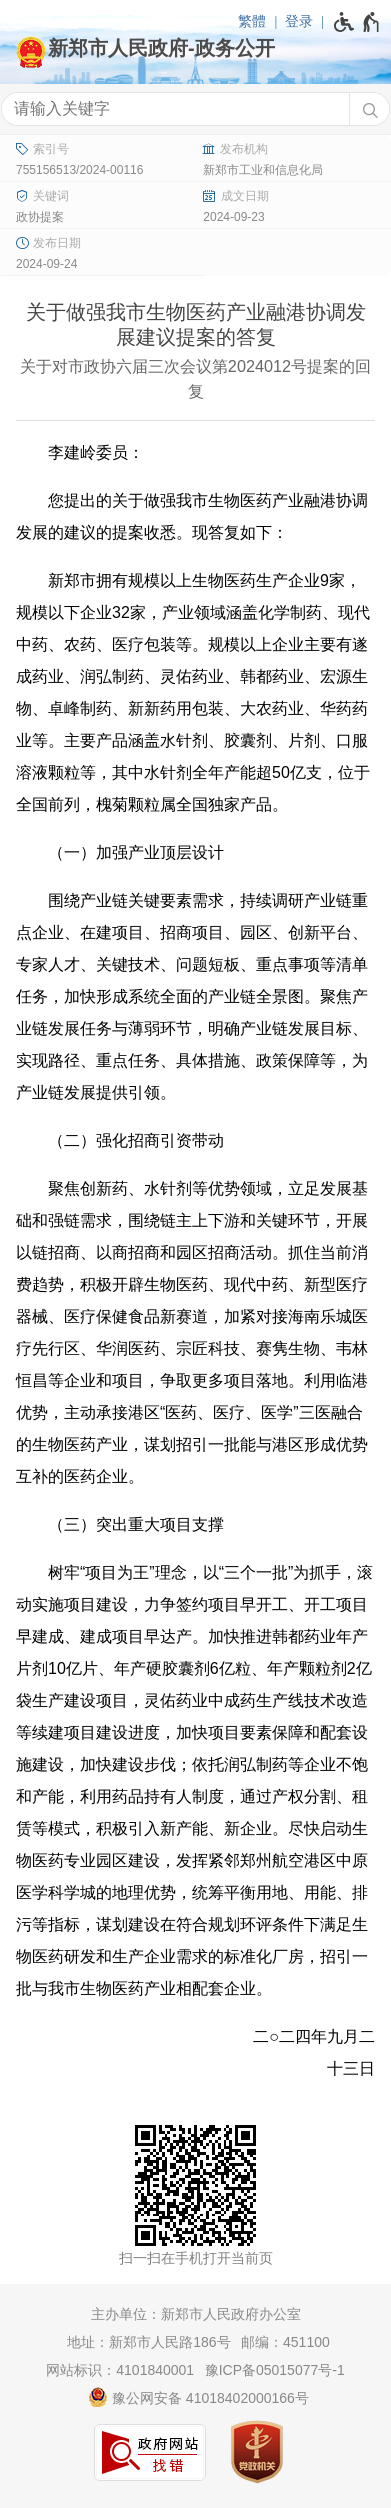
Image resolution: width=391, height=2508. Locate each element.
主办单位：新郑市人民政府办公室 (196, 2314)
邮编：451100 (285, 2342)
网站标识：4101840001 (120, 2370)
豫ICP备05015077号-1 (275, 2370)
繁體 (252, 21)
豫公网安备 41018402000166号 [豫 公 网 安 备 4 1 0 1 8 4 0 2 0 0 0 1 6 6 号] (198, 2397)
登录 (299, 21)
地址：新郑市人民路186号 (148, 2342)
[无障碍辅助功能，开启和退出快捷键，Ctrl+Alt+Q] (357, 22)
